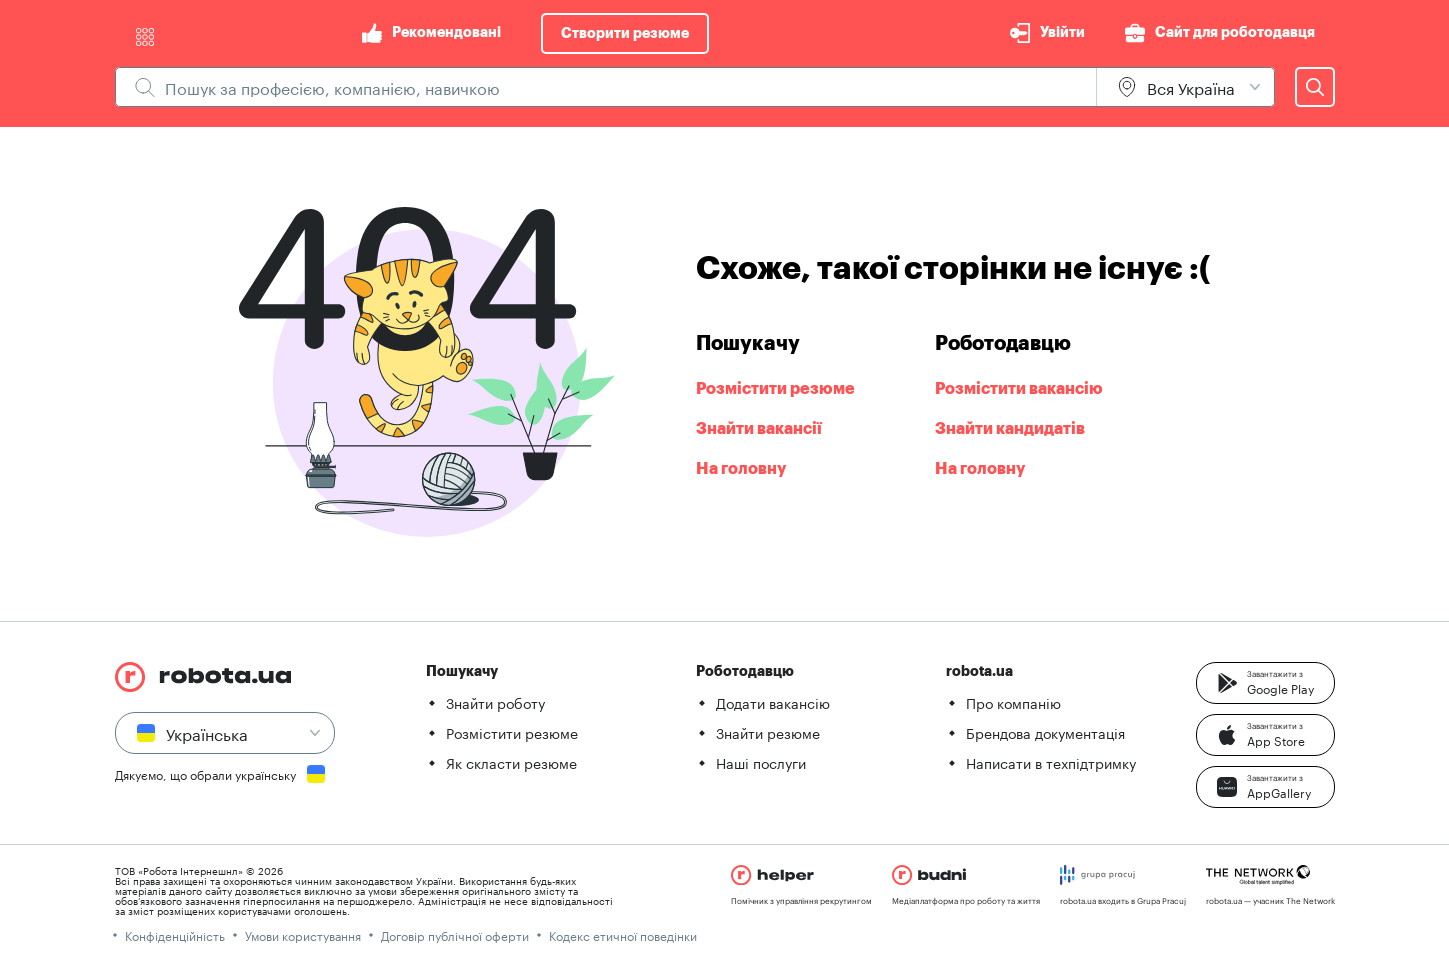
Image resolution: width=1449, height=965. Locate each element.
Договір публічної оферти (455, 934)
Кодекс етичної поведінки (623, 934)
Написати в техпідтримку (1051, 762)
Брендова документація (1045, 732)
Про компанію (1013, 702)
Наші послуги (761, 762)
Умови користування (303, 934)
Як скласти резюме (511, 762)
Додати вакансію (773, 702)
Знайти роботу (495, 702)
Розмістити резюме (512, 732)
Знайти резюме (768, 732)
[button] (1265, 683)
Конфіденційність (175, 934)
